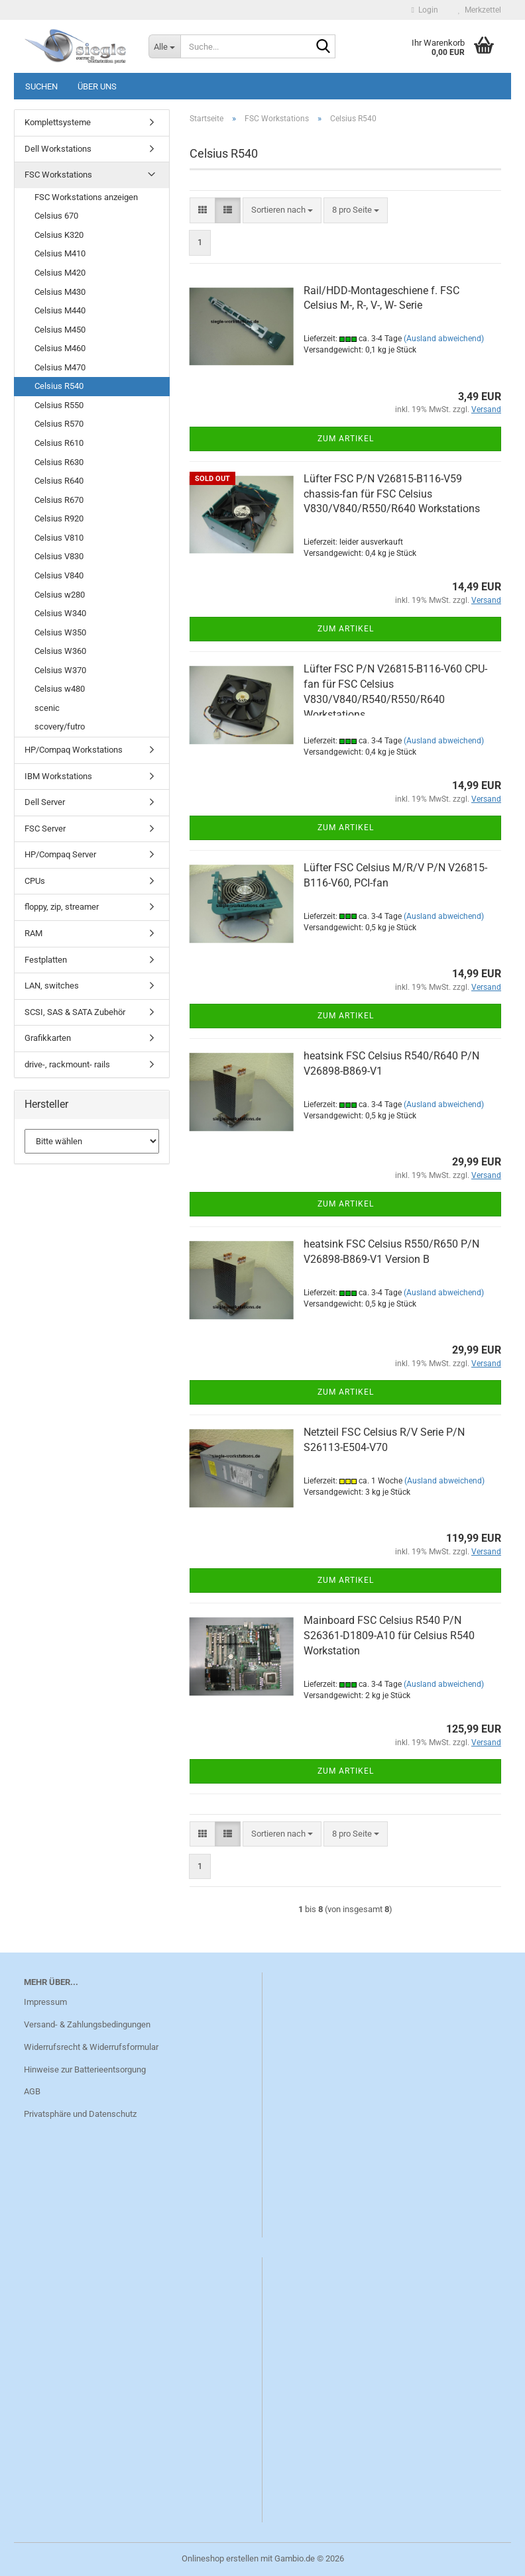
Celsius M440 (60, 310)
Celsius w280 (59, 595)
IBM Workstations (58, 776)
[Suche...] (164, 46)
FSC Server (45, 828)
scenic (47, 708)
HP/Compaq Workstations (74, 750)
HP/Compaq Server (60, 854)
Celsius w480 (59, 689)
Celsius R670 (59, 500)
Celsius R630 (59, 462)
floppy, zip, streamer (62, 907)
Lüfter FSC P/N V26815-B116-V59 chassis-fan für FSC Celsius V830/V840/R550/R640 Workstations (392, 493)
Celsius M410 (60, 253)
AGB (32, 2091)
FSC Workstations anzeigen (86, 197)
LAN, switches (52, 986)
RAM (33, 933)
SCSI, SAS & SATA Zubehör (75, 1012)
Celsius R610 (59, 443)
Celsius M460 (60, 348)
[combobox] (282, 210)
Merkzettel (479, 10)
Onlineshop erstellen (220, 2558)
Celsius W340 (60, 613)
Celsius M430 (60, 292)
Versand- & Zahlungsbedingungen (87, 2024)
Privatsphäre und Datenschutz (80, 2114)
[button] (202, 210)
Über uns (97, 86)
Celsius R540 (59, 386)
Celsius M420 (60, 273)
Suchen (41, 86)
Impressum (45, 2002)
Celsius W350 (60, 632)
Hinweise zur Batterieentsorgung (85, 2069)
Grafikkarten (48, 1038)
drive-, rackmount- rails (67, 1064)
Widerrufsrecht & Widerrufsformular (91, 2047)
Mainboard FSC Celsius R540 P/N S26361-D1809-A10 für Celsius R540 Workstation (389, 1635)
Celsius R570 (59, 424)
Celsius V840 (59, 575)
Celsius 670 (56, 216)
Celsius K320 (59, 235)
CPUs (35, 881)
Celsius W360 (60, 651)
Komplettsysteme (58, 122)
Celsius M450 (60, 330)
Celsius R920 (59, 518)
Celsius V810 (59, 538)
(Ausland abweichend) (444, 338)
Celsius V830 (59, 556)
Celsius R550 (59, 405)
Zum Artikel (346, 438)
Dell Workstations (58, 149)
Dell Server (45, 802)
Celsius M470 (60, 367)
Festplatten (46, 960)
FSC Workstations (58, 175)
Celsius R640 (59, 481)
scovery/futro (59, 726)
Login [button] (425, 10)
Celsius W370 (60, 670)
